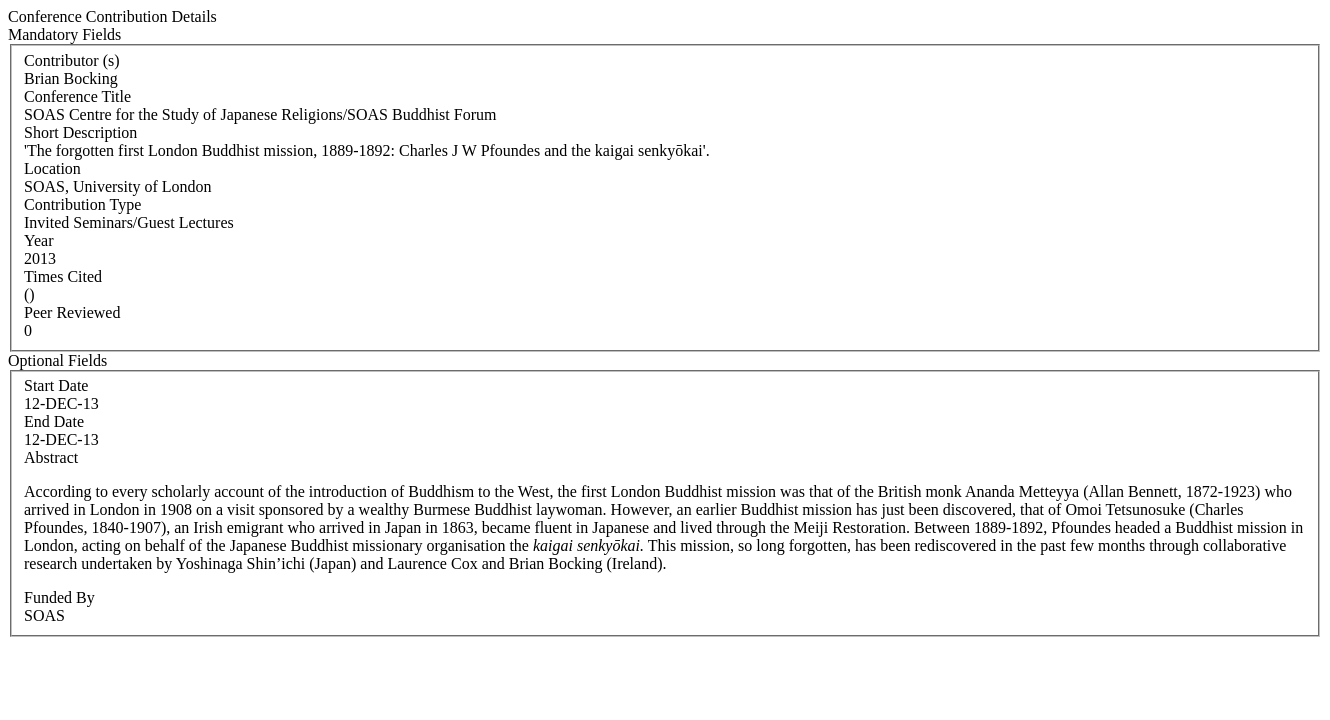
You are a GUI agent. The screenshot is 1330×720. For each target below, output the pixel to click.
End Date (54, 421)
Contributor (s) (72, 60)
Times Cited (63, 276)
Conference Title (77, 96)
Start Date (56, 385)
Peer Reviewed (72, 312)
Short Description (80, 132)
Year (38, 240)
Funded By (59, 597)
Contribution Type (82, 204)
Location (52, 168)
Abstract (51, 457)
